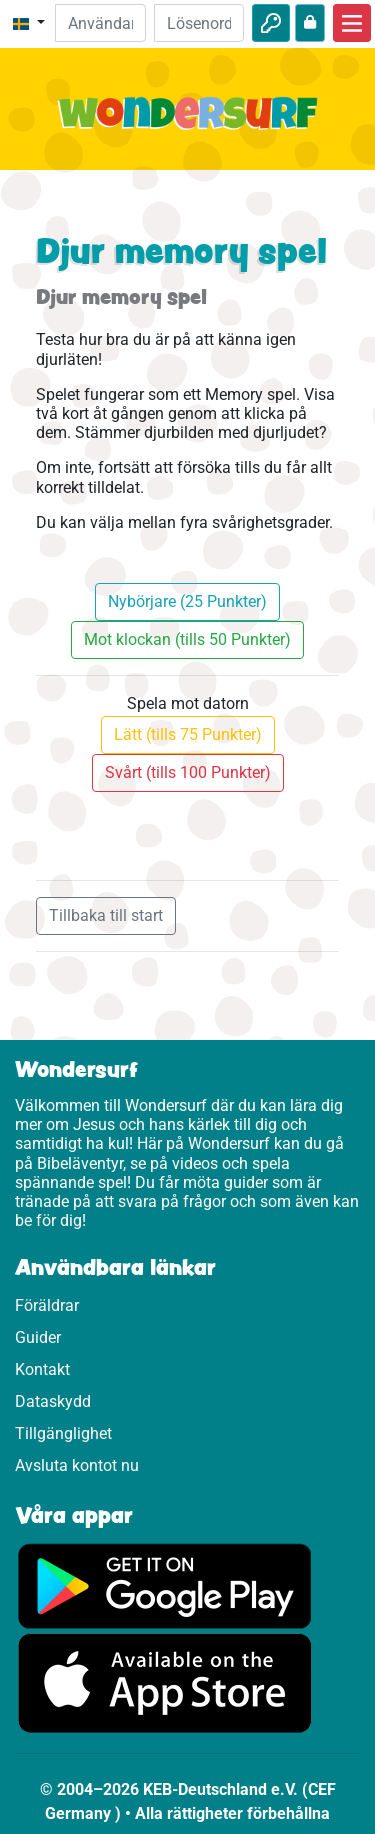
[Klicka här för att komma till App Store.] (165, 1682)
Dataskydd (53, 1401)
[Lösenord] (199, 23)
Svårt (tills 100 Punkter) (188, 772)
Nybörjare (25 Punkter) (187, 601)
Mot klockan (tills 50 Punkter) (187, 639)
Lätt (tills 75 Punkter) (188, 734)
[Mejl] (100, 23)
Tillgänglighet (63, 1433)
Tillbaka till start (106, 915)
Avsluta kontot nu (77, 1465)
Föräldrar (47, 1305)
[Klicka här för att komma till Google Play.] (165, 1585)
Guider (38, 1337)
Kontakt (42, 1369)
